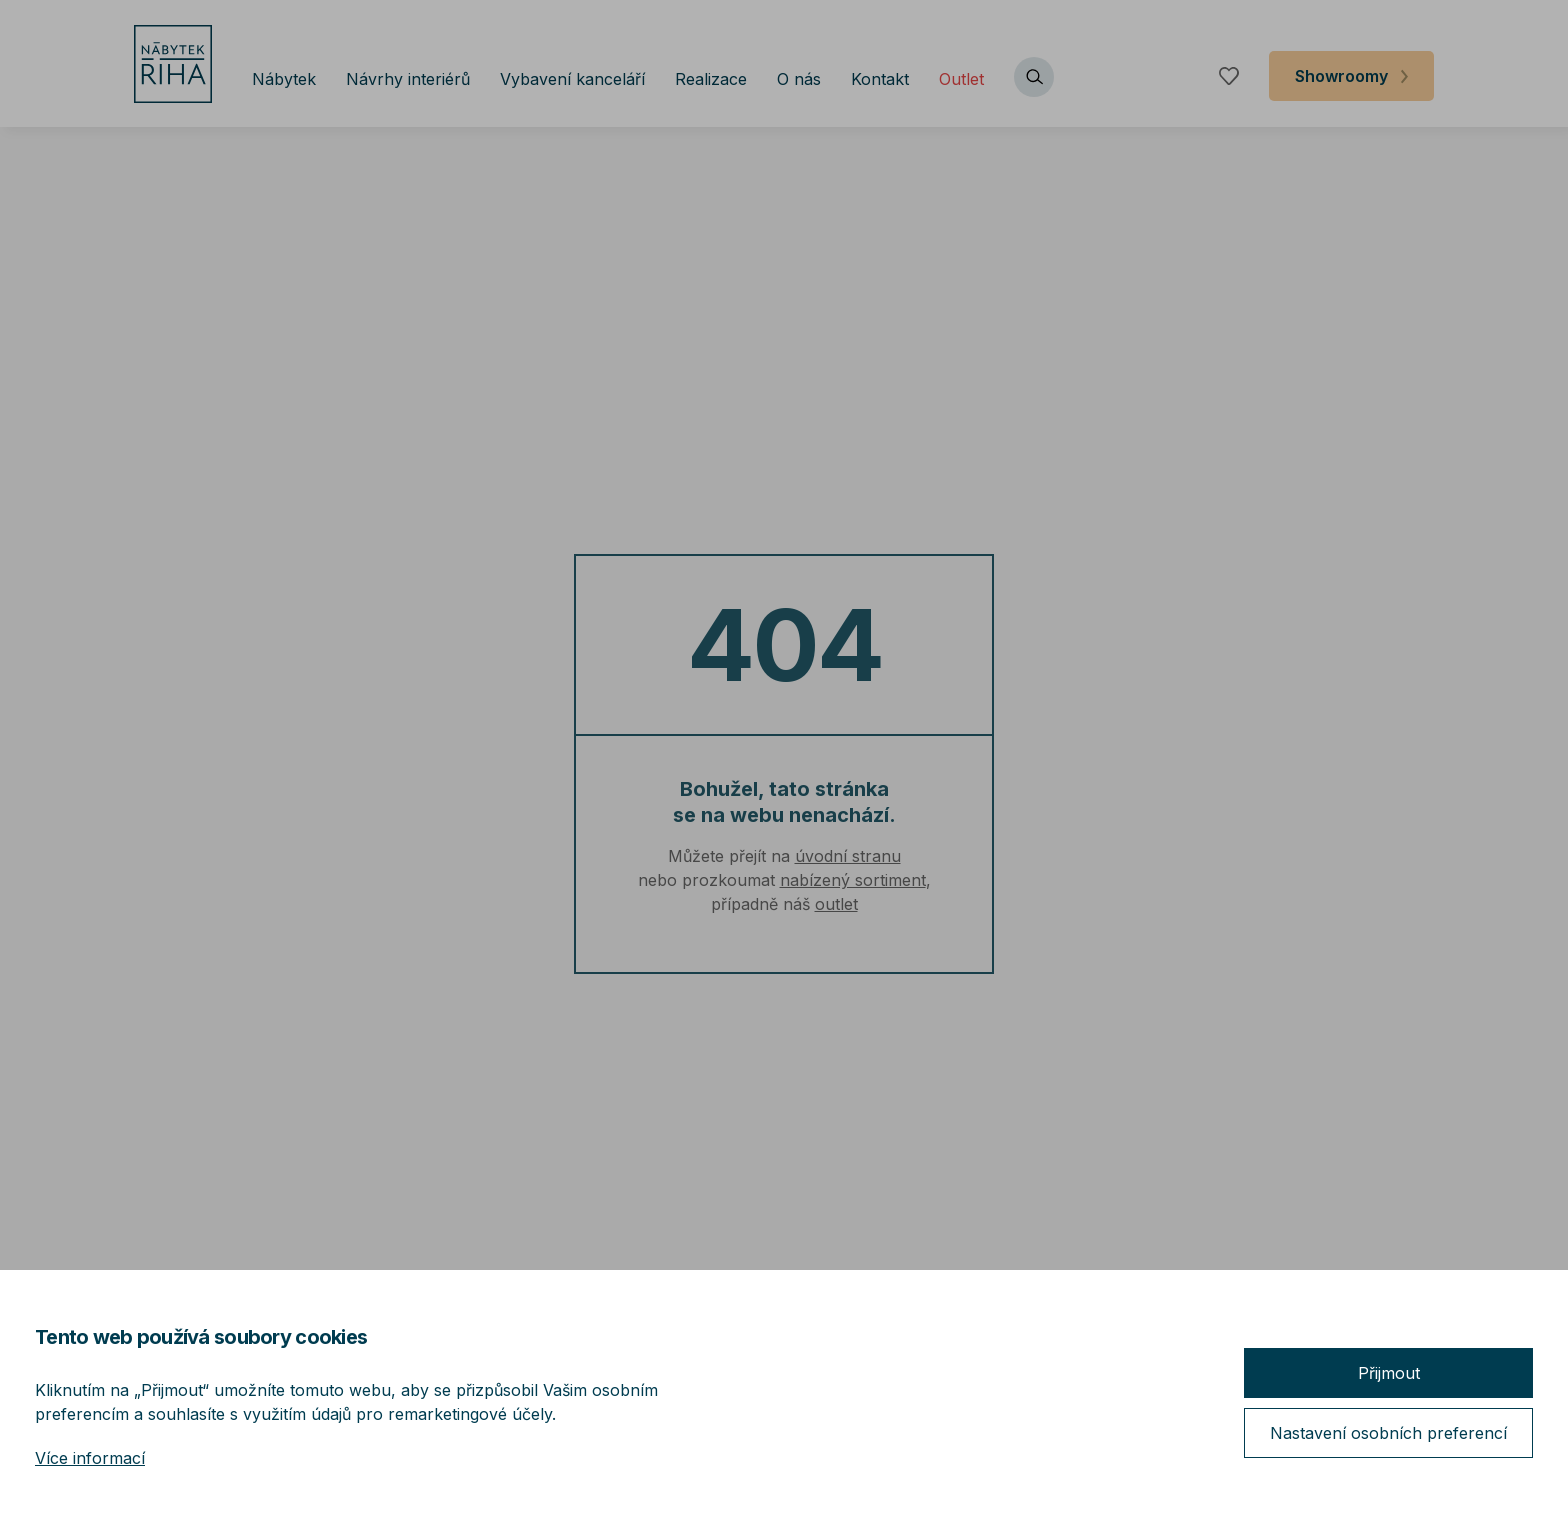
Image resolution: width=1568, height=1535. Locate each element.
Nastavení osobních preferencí (1388, 1433)
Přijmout (1389, 1373)
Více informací (90, 1458)
